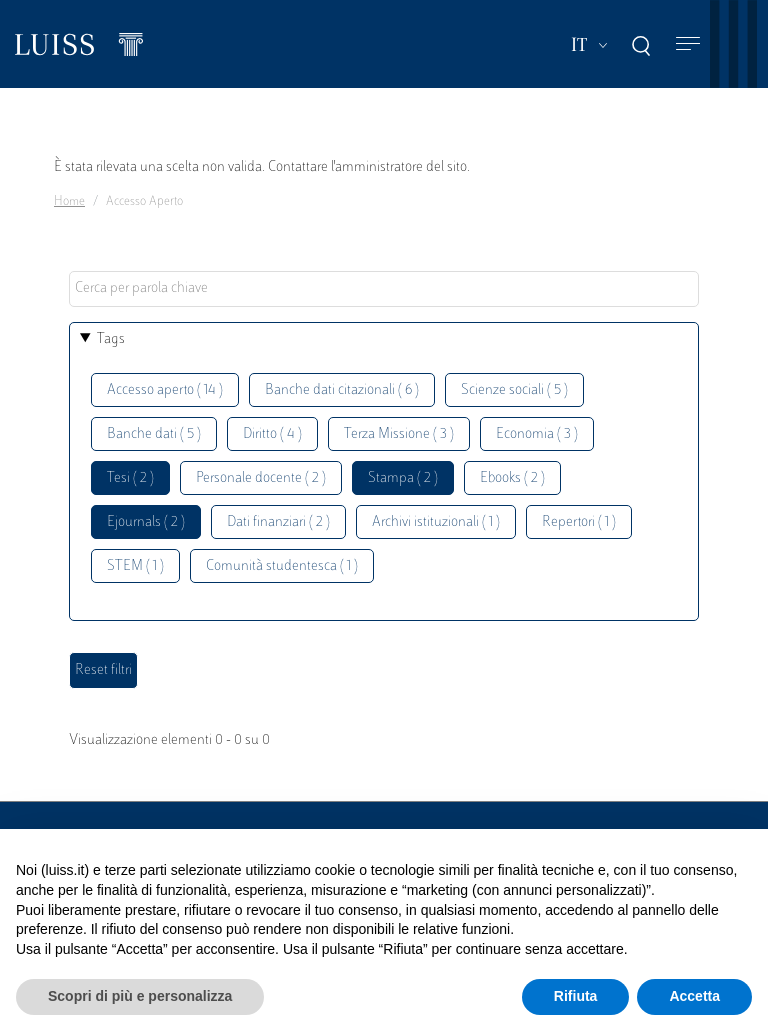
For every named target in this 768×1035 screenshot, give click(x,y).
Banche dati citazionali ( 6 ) (342, 390)
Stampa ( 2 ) (403, 478)
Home (69, 202)
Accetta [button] (694, 996)
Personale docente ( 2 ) (261, 478)
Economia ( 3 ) (537, 434)
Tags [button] (111, 339)
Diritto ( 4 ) (272, 434)
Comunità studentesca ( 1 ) (282, 566)
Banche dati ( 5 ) (154, 434)
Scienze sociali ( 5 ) (514, 390)
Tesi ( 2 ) (130, 478)
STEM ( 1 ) (135, 566)
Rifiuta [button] (576, 996)
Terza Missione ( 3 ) (399, 434)
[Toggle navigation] (688, 44)
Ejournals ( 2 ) (146, 522)
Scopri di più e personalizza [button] (140, 996)
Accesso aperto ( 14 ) (165, 390)
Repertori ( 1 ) (579, 522)
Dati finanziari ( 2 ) (278, 522)
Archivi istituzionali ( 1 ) (436, 522)
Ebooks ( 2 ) (512, 478)
